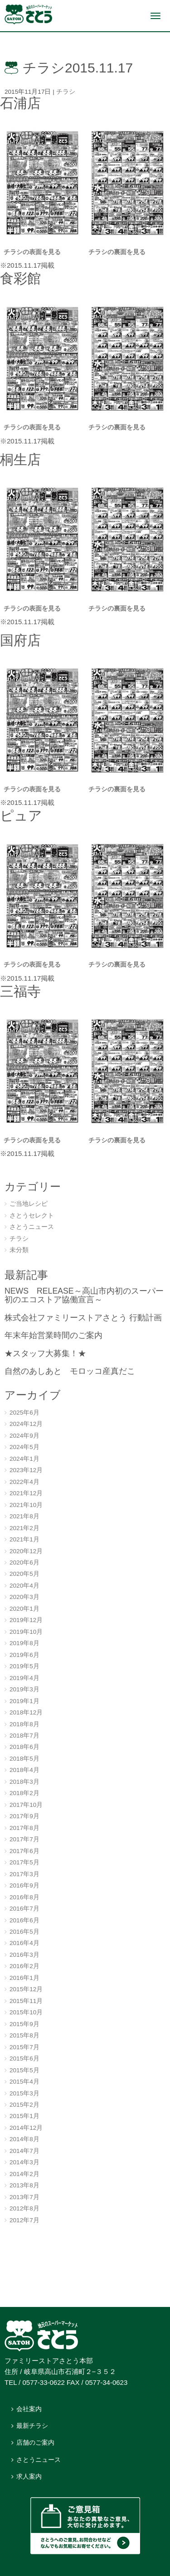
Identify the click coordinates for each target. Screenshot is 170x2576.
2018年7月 (24, 1735)
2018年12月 (26, 1712)
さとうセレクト (32, 1215)
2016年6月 (24, 1920)
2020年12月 (26, 1551)
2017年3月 (24, 1874)
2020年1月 (24, 1608)
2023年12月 (26, 1470)
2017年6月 (24, 1851)
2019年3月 (24, 1689)
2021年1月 (24, 1539)
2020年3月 (24, 1597)
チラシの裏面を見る (117, 252)
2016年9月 (24, 1885)
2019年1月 (24, 1701)
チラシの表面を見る (32, 252)
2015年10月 (26, 2012)
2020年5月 (24, 1573)
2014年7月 (24, 2150)
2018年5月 (24, 1758)
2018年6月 (24, 1746)
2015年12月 (26, 1989)
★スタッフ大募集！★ (45, 1353)
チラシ (65, 91)
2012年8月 (24, 2208)
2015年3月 (24, 2093)
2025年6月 (24, 1412)
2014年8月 (24, 2139)
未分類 (19, 1250)
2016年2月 (24, 1966)
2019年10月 (26, 1631)
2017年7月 (24, 1839)
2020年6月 (24, 1562)
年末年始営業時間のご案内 (53, 1335)
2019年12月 (26, 1620)
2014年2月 (24, 2174)
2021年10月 (26, 1505)
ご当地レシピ (29, 1203)
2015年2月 (24, 2104)
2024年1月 (24, 1458)
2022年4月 (24, 1481)
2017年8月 (24, 1828)
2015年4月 (24, 2081)
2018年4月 (24, 1770)
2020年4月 (24, 1585)
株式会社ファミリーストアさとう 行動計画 (83, 1317)
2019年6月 (24, 1655)
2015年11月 (26, 2001)
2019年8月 (24, 1643)
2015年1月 (24, 2116)
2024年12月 (26, 1423)
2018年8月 (24, 1724)
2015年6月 (24, 2058)
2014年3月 (24, 2162)
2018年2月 (24, 1793)
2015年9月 (24, 2024)
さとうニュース (32, 1226)
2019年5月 (24, 1666)
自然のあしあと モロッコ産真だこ (70, 1371)
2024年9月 (24, 1435)
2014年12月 (26, 2127)
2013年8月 (24, 2185)
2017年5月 (24, 1862)
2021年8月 (24, 1516)
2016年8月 (24, 1897)
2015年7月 (24, 2047)
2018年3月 (24, 1781)
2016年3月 (24, 1954)
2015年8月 (24, 2035)
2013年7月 (24, 2197)
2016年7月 (24, 1908)
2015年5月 (24, 2070)
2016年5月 (24, 1931)
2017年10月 (26, 1804)
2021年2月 (24, 1528)
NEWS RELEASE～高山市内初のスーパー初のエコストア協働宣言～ (84, 1295)
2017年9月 (24, 1816)
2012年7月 (24, 2220)
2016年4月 (24, 1943)
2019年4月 (24, 1678)
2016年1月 (24, 1977)
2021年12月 (26, 1493)
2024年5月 (24, 1447)
